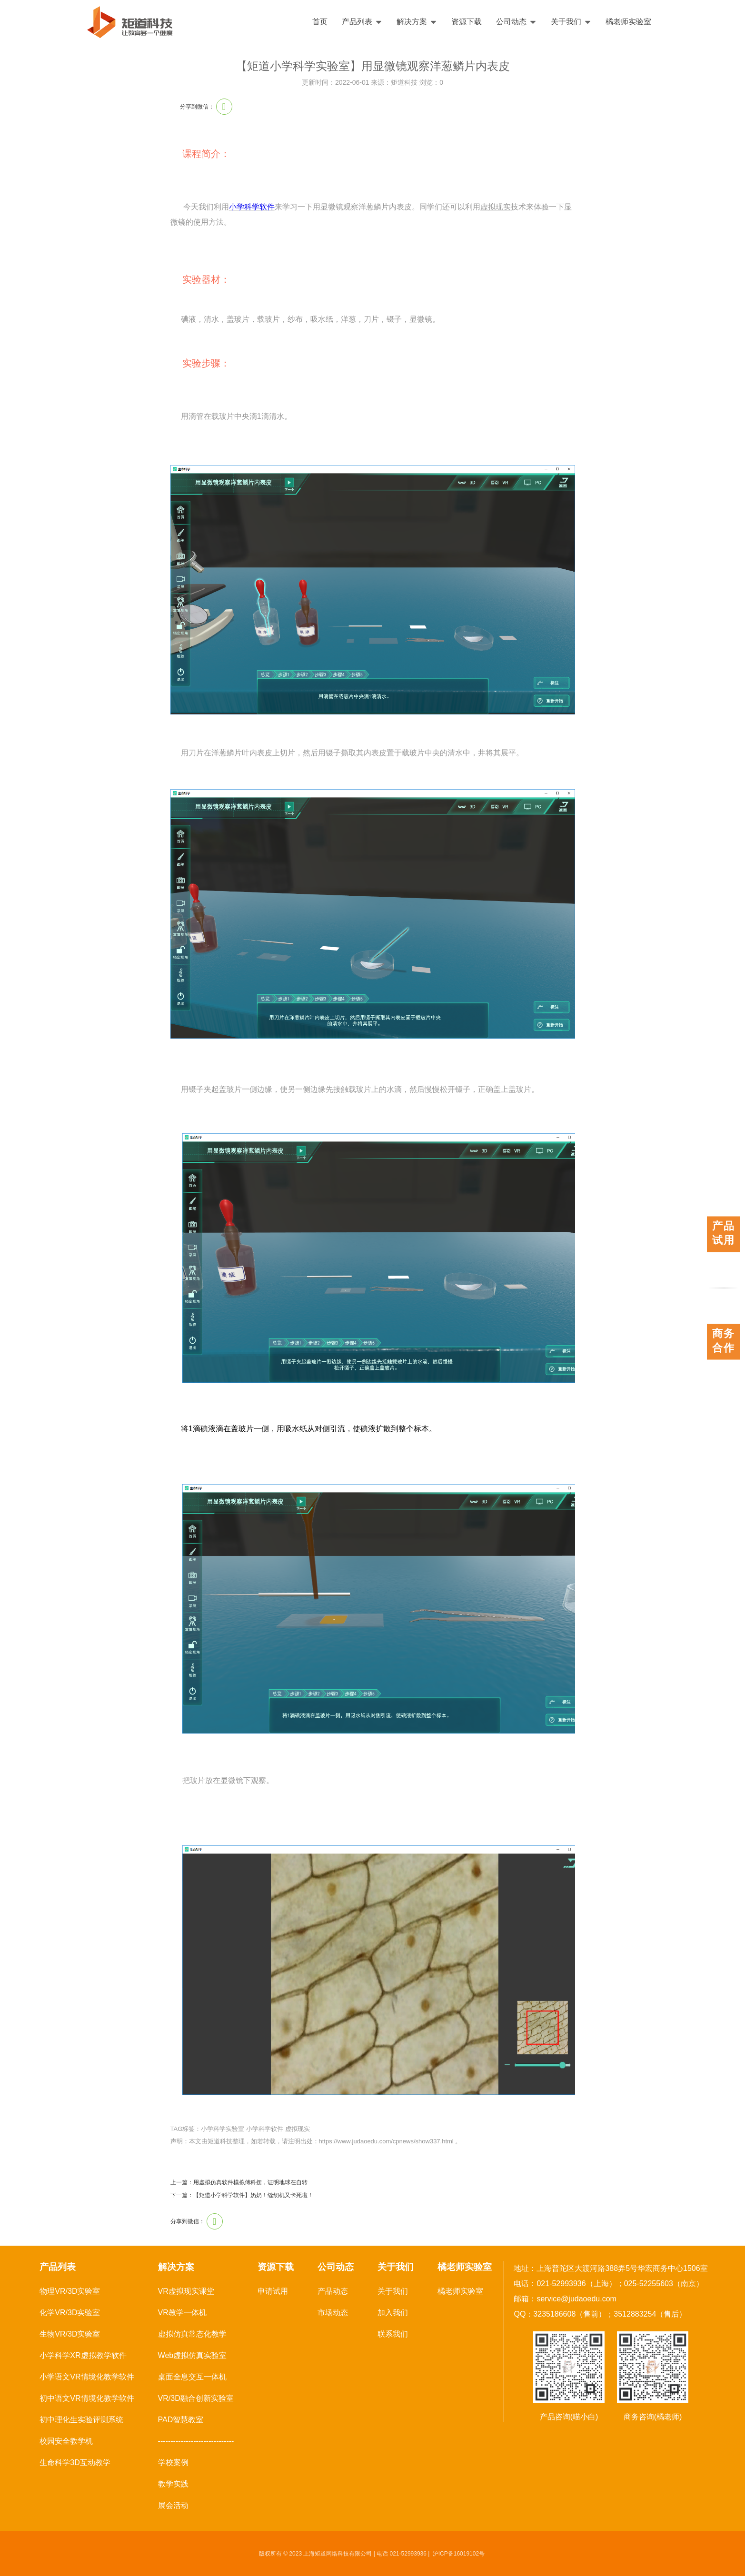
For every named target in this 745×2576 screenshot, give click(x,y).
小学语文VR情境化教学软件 (87, 2377)
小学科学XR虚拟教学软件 (83, 2355)
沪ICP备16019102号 (459, 2553)
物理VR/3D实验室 (70, 2291)
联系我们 (392, 2334)
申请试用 (273, 2291)
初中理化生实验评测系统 (81, 2420)
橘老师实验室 (628, 22)
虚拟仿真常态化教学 (192, 2334)
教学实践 (173, 2484)
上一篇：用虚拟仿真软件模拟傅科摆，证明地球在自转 (239, 2182)
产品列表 (362, 22)
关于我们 (571, 22)
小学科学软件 (252, 207)
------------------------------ (196, 2441)
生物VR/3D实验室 (70, 2334)
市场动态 (333, 2312)
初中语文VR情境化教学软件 (87, 2398)
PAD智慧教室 (181, 2420)
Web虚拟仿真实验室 (192, 2355)
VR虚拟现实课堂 (186, 2291)
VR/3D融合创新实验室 (196, 2398)
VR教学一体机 (182, 2312)
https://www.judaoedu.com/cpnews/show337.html (386, 2141)
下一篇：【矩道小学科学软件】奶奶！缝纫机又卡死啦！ (241, 2195)
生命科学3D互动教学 (75, 2462)
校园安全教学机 (66, 2441)
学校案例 (173, 2462)
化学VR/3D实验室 (70, 2312)
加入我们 (392, 2312)
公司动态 (516, 22)
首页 (320, 22)
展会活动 (173, 2505)
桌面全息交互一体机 (192, 2377)
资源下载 (466, 22)
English (710, 22)
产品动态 (333, 2291)
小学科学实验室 (222, 2128)
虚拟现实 (297, 2128)
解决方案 (417, 22)
